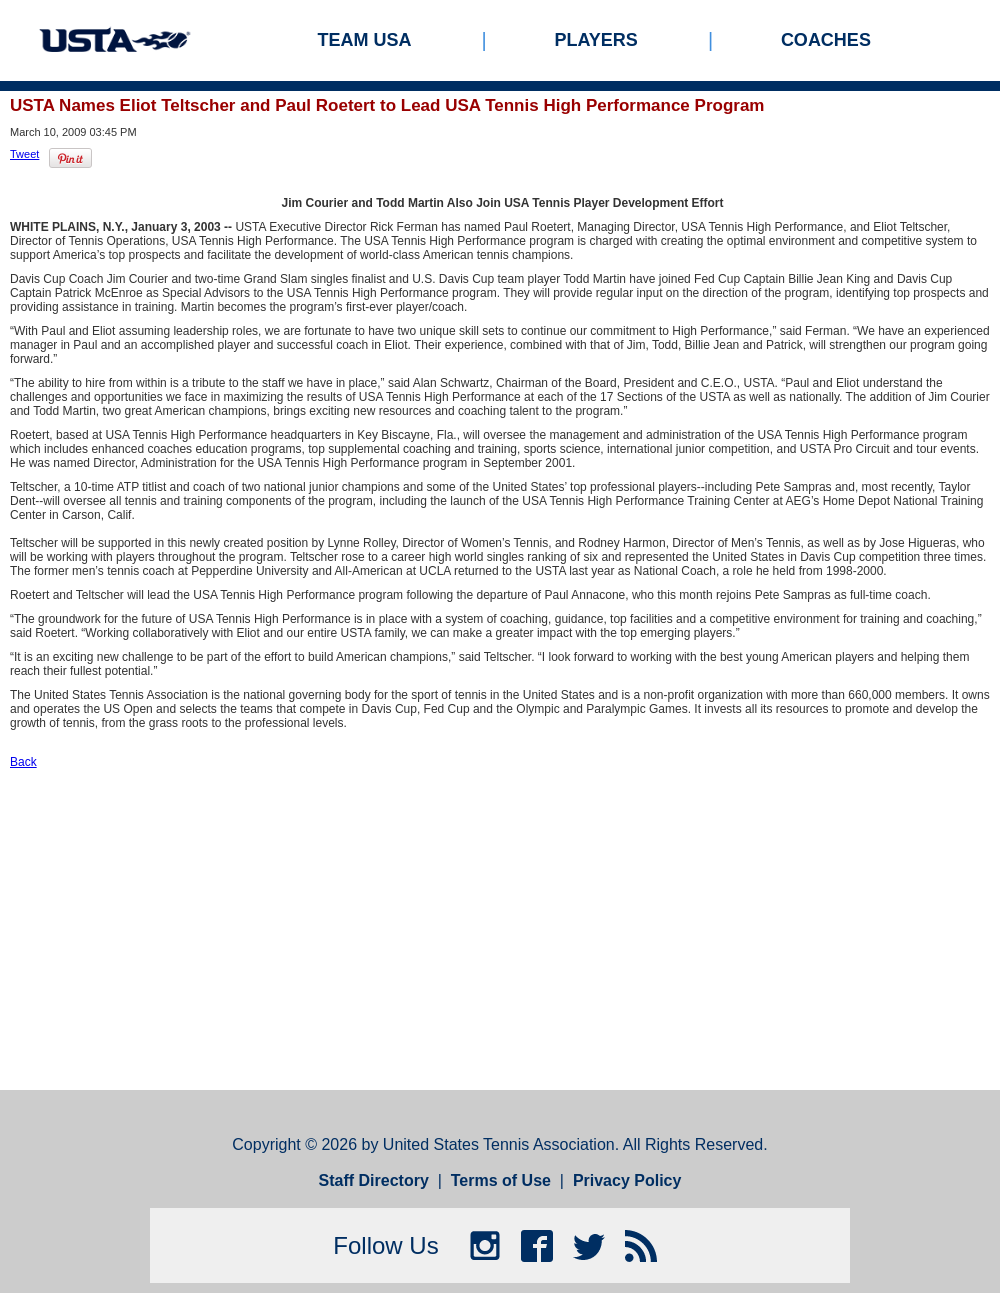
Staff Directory (374, 1180)
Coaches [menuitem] (826, 40)
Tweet (24, 154)
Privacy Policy (627, 1180)
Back (23, 762)
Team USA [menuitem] (365, 40)
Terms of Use (501, 1180)
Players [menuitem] (596, 40)
